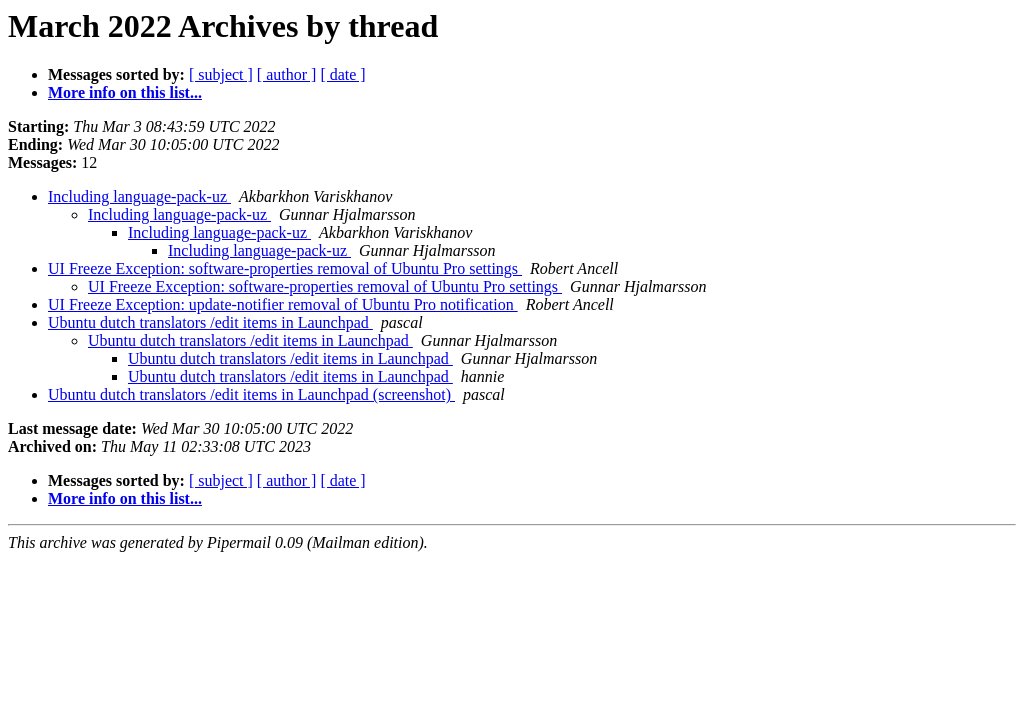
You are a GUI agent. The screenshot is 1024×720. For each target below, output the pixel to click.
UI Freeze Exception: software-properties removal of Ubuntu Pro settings (285, 268)
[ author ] (287, 74)
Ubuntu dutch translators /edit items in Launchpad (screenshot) (251, 394)
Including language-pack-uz (139, 196)
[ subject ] (221, 74)
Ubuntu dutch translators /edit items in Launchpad (210, 322)
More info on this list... (125, 92)
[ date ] (342, 74)
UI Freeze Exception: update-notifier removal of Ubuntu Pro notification (283, 304)
